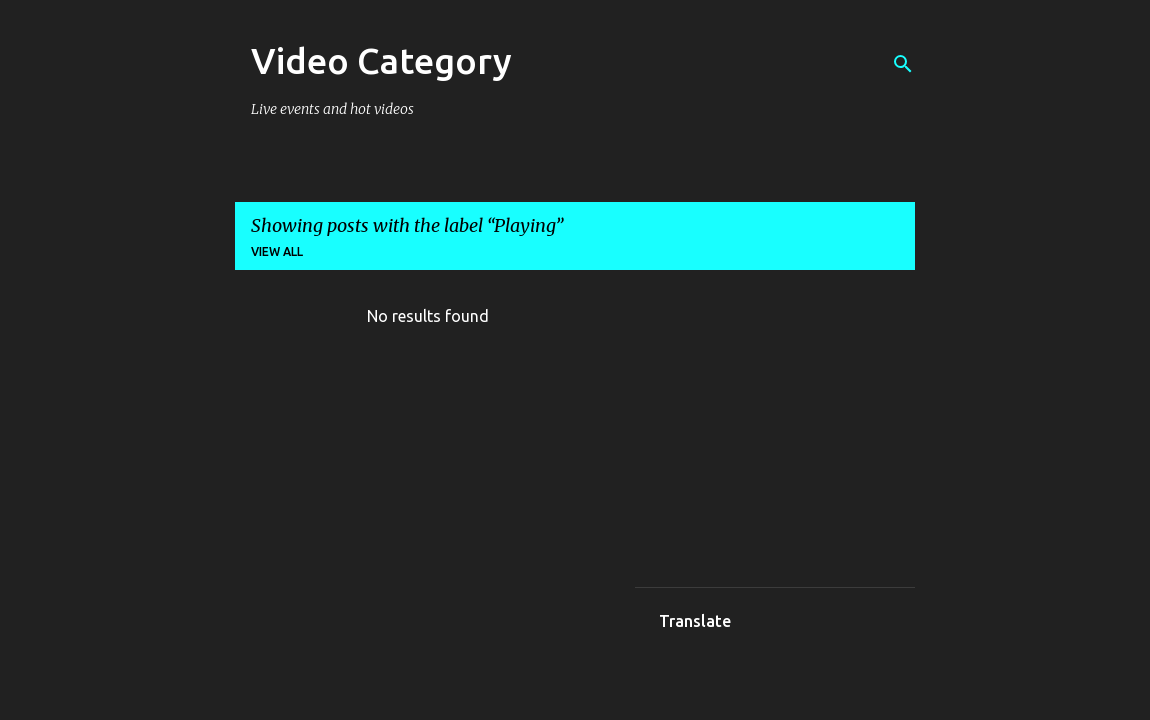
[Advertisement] (809, 435)
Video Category (381, 60)
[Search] (903, 64)
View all (277, 251)
